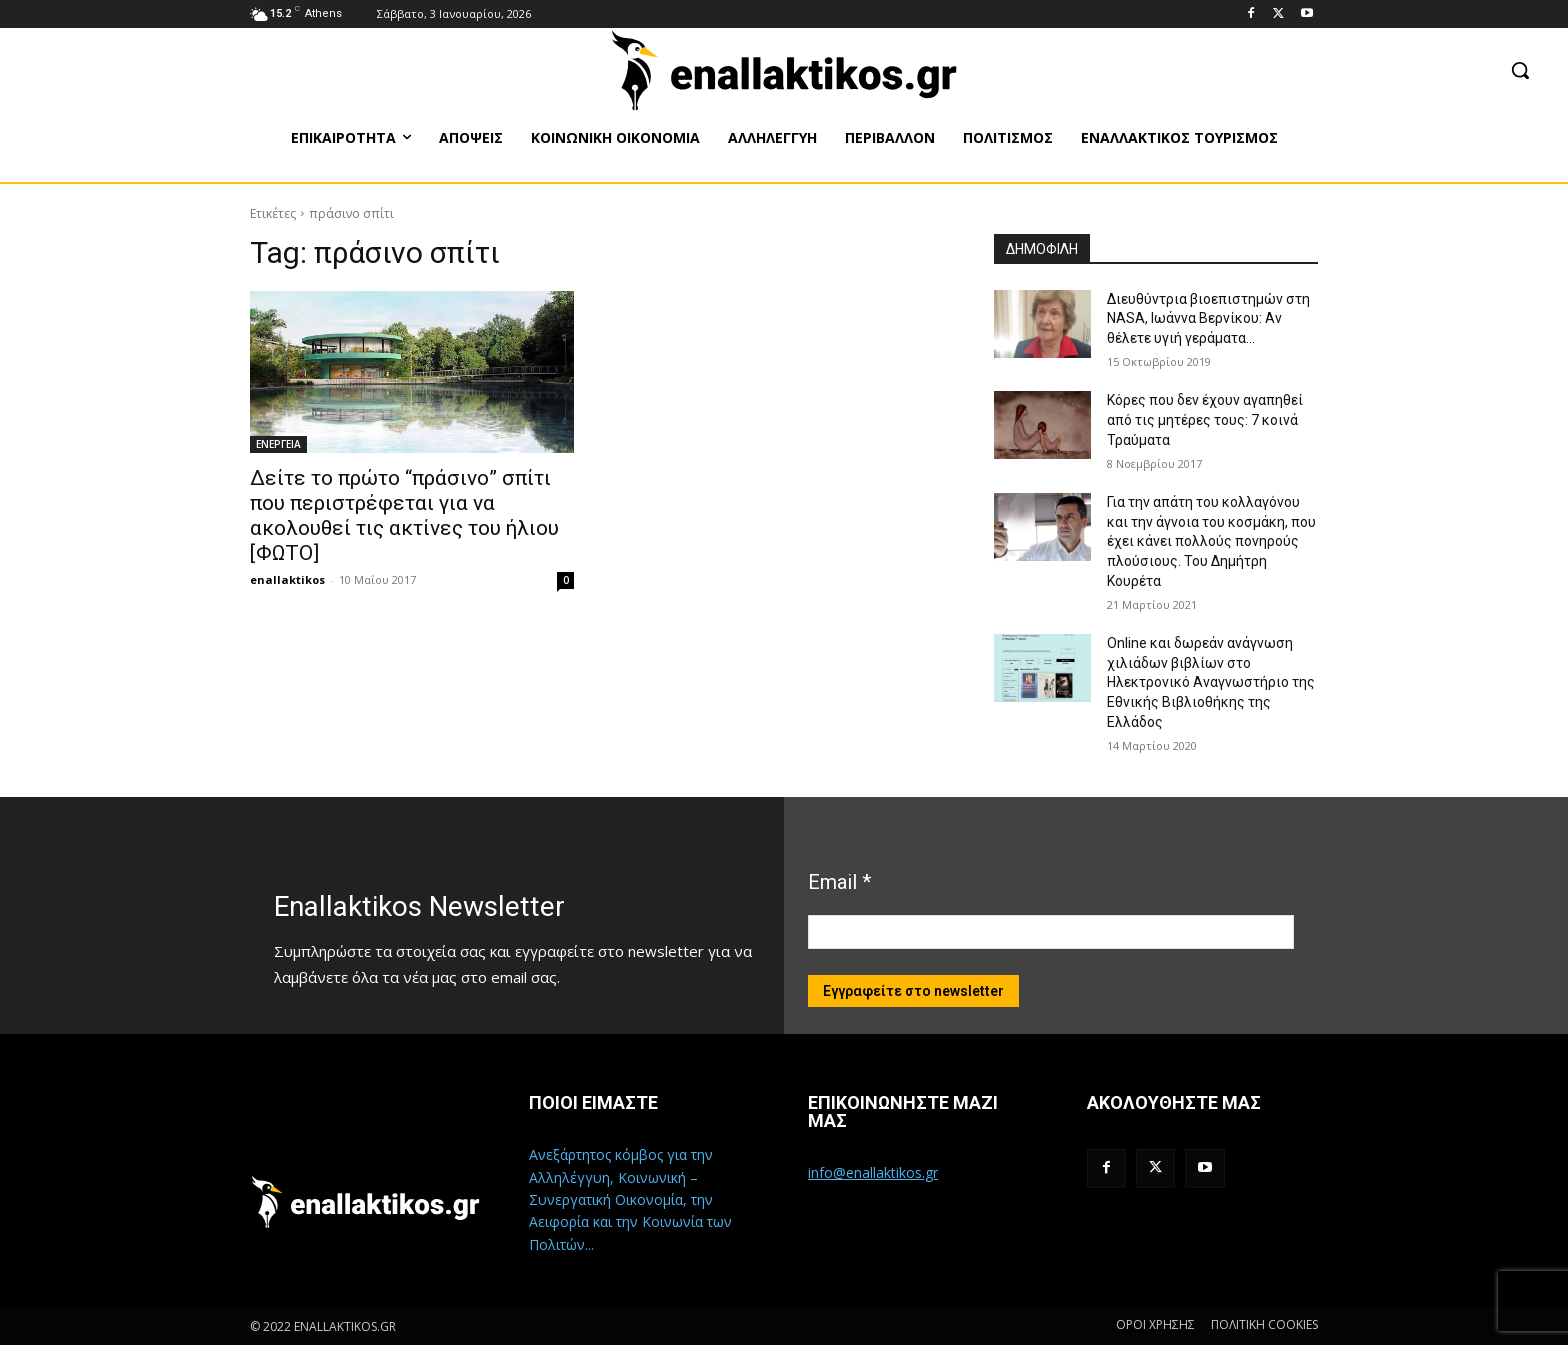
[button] (1520, 70)
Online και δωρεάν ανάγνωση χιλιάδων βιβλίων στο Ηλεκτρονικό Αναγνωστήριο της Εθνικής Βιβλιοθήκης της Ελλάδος (1211, 682)
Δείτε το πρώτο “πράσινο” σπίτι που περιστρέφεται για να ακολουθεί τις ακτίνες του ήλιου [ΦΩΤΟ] (404, 515)
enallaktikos (287, 579)
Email (839, 882)
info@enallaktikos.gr (873, 1172)
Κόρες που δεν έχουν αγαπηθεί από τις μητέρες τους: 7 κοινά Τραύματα (1205, 419)
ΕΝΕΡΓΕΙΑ (278, 444)
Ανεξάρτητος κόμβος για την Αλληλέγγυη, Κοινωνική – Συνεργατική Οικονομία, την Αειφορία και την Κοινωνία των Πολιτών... (630, 1199)
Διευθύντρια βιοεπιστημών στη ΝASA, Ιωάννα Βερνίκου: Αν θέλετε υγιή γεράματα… (1208, 318)
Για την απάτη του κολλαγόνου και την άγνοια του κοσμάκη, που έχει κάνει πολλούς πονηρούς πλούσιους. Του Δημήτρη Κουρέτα (1211, 541)
